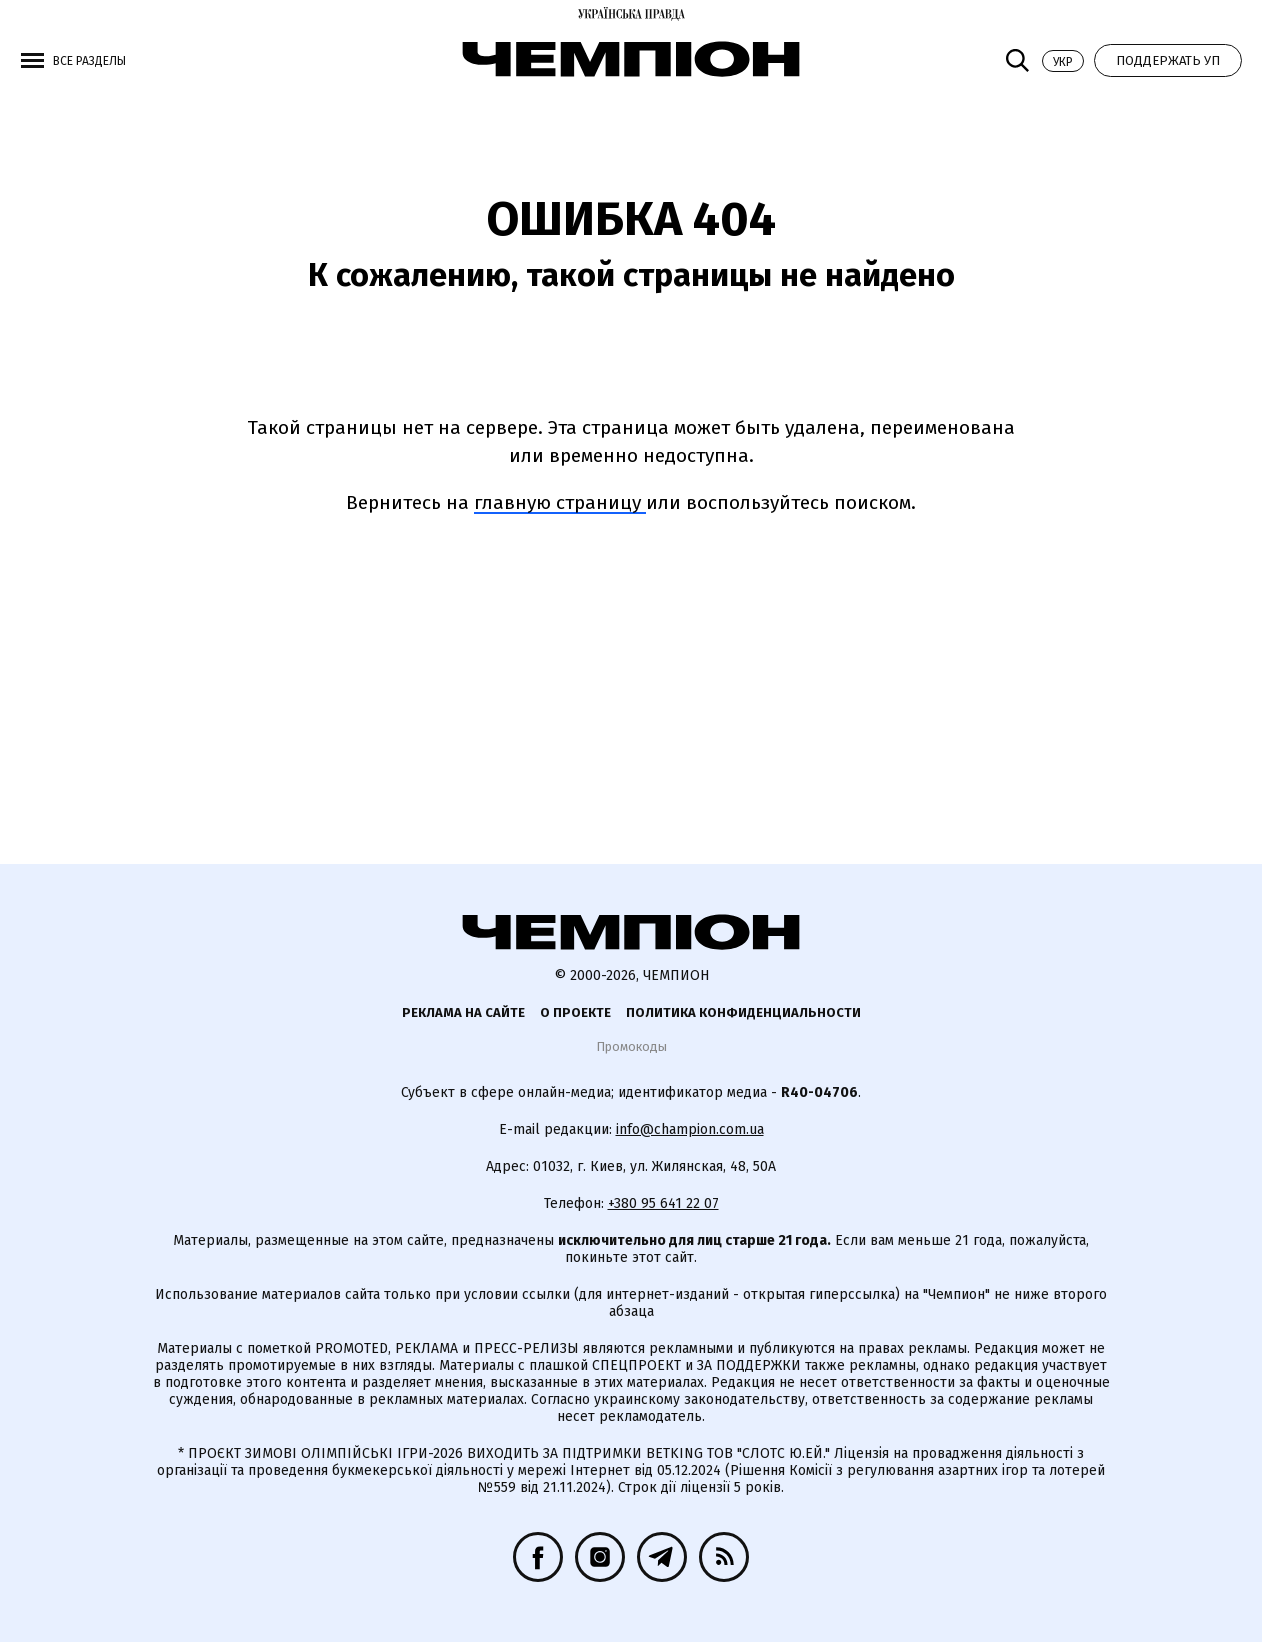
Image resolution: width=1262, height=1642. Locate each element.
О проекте (575, 1012)
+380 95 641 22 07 (663, 1203)
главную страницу (560, 502)
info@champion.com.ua (690, 1129)
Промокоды (631, 1046)
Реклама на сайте (463, 1012)
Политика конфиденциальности (743, 1012)
